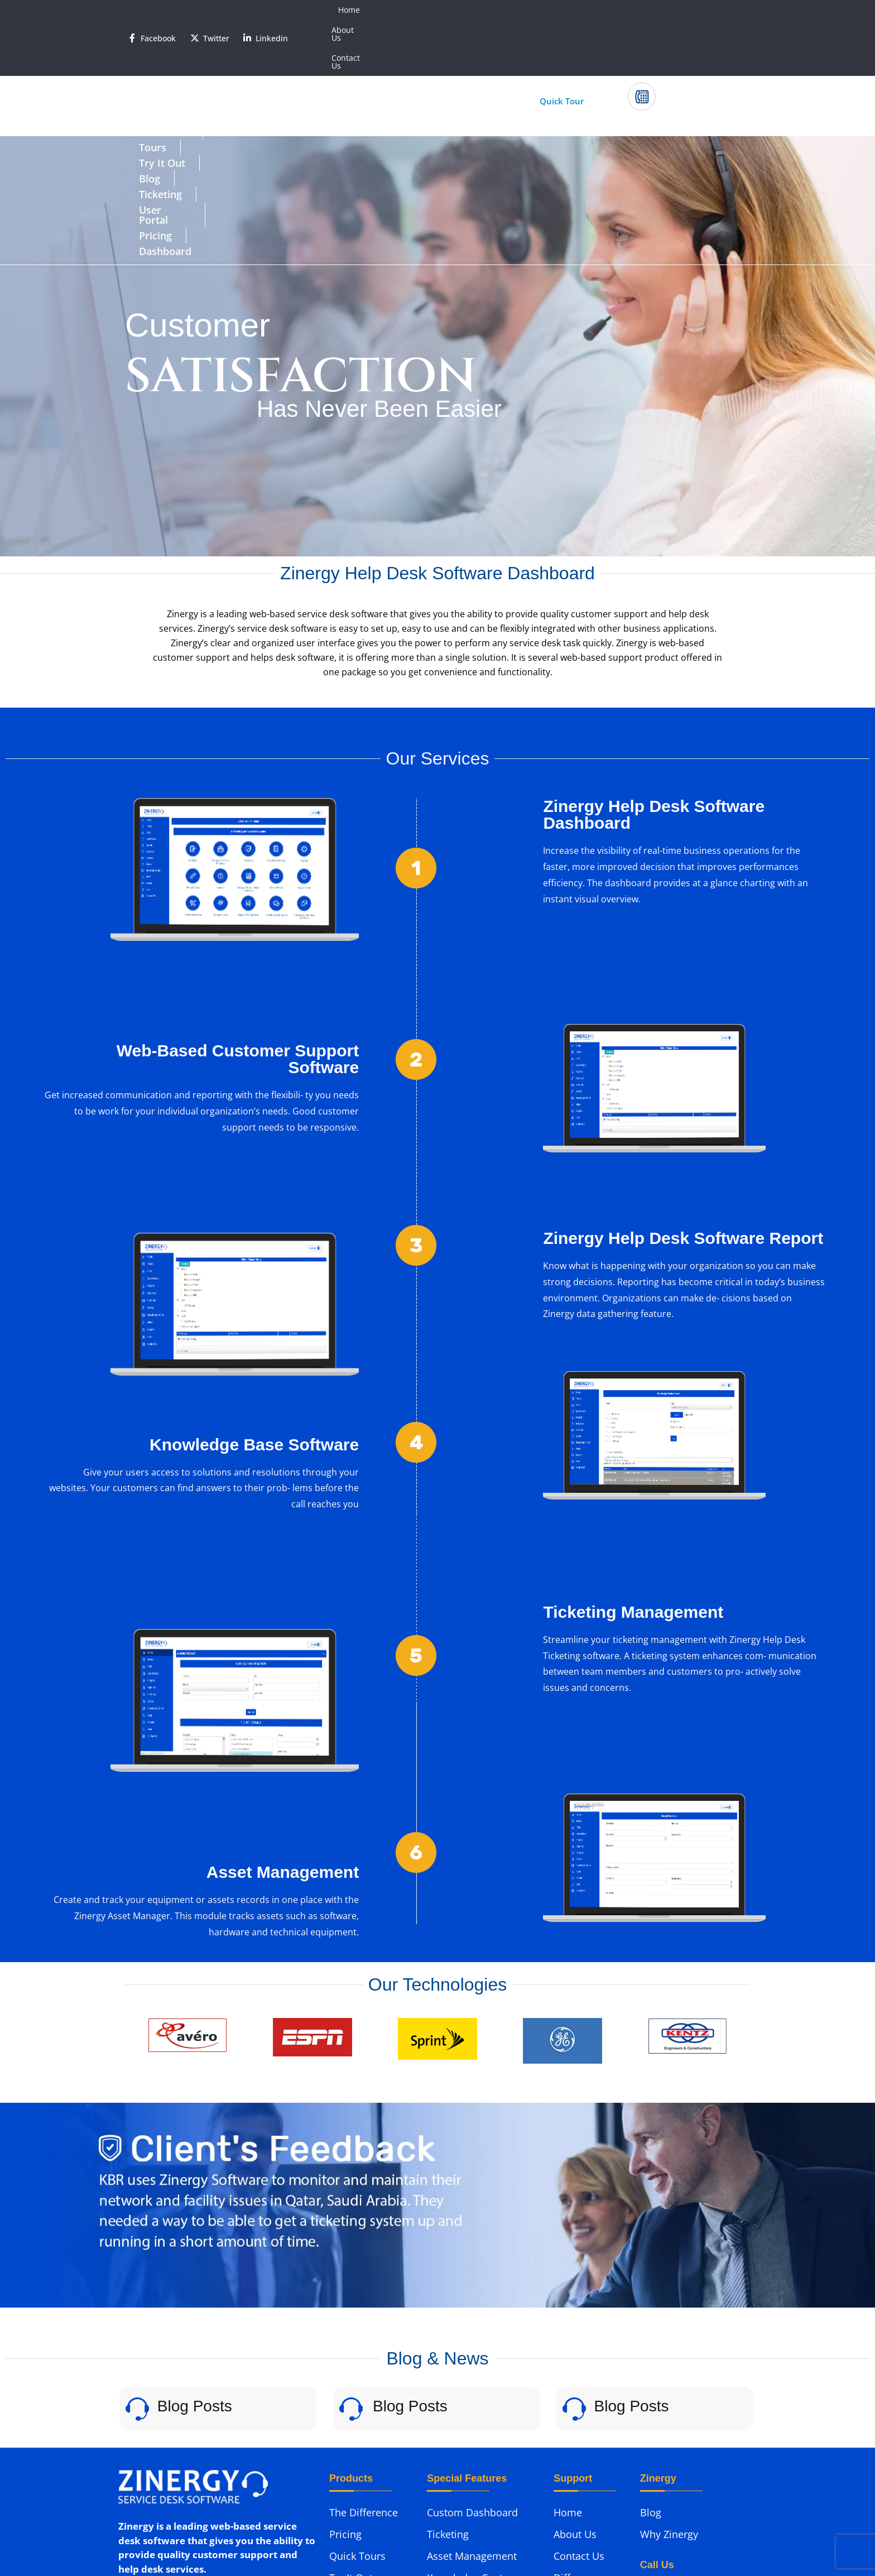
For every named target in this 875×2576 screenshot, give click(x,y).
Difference (164, 76)
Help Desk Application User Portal (478, 2465)
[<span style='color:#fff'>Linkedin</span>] (247, 10)
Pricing (567, 76)
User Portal (496, 76)
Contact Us (719, 9)
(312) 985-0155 (670, 2483)
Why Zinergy (669, 2359)
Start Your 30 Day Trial (423, 45)
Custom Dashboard (472, 2337)
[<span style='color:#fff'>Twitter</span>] (194, 10)
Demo (568, 2446)
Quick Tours (357, 2380)
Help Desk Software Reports (472, 2431)
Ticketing (418, 76)
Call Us (670, 34)
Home (620, 9)
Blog (358, 76)
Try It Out (296, 76)
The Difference (363, 2337)
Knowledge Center (469, 2402)
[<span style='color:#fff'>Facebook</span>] (132, 10)
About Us (665, 9)
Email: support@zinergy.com (182, 2479)
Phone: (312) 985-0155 (165, 2458)
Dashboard (639, 76)
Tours (230, 76)
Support (572, 2424)
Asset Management (472, 2380)
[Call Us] (642, 41)
